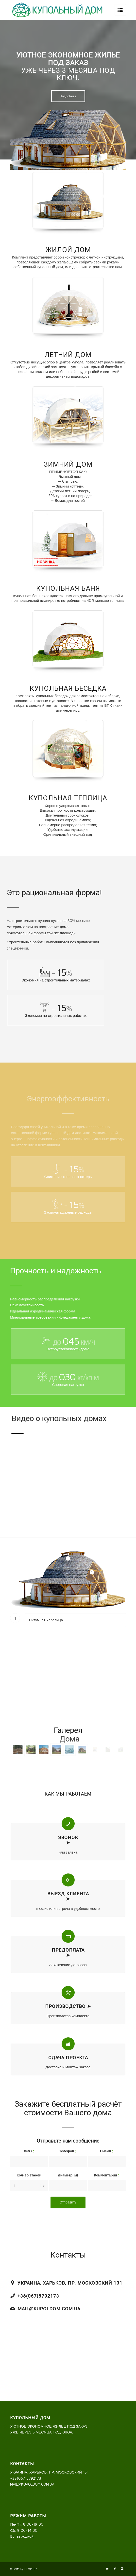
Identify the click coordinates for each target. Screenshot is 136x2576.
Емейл (106, 2151)
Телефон (67, 2151)
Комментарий (106, 2175)
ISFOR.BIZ (30, 2569)
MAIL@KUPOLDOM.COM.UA (48, 2309)
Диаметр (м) (68, 2175)
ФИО (29, 2151)
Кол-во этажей (29, 2175)
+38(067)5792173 (38, 2296)
